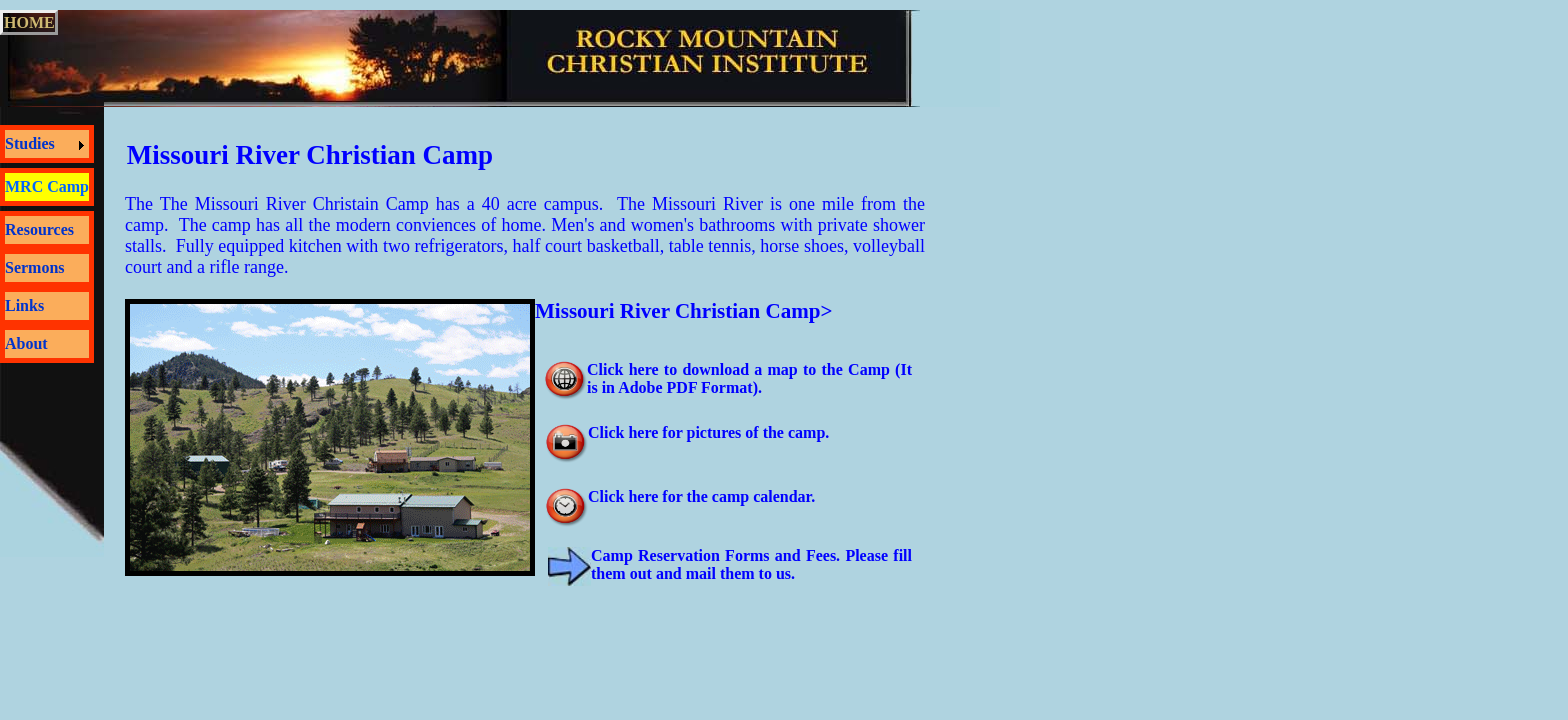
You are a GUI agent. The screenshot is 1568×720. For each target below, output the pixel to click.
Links (24, 305)
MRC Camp (47, 186)
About (26, 343)
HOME (29, 22)
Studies (30, 143)
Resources (39, 229)
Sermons (35, 267)
